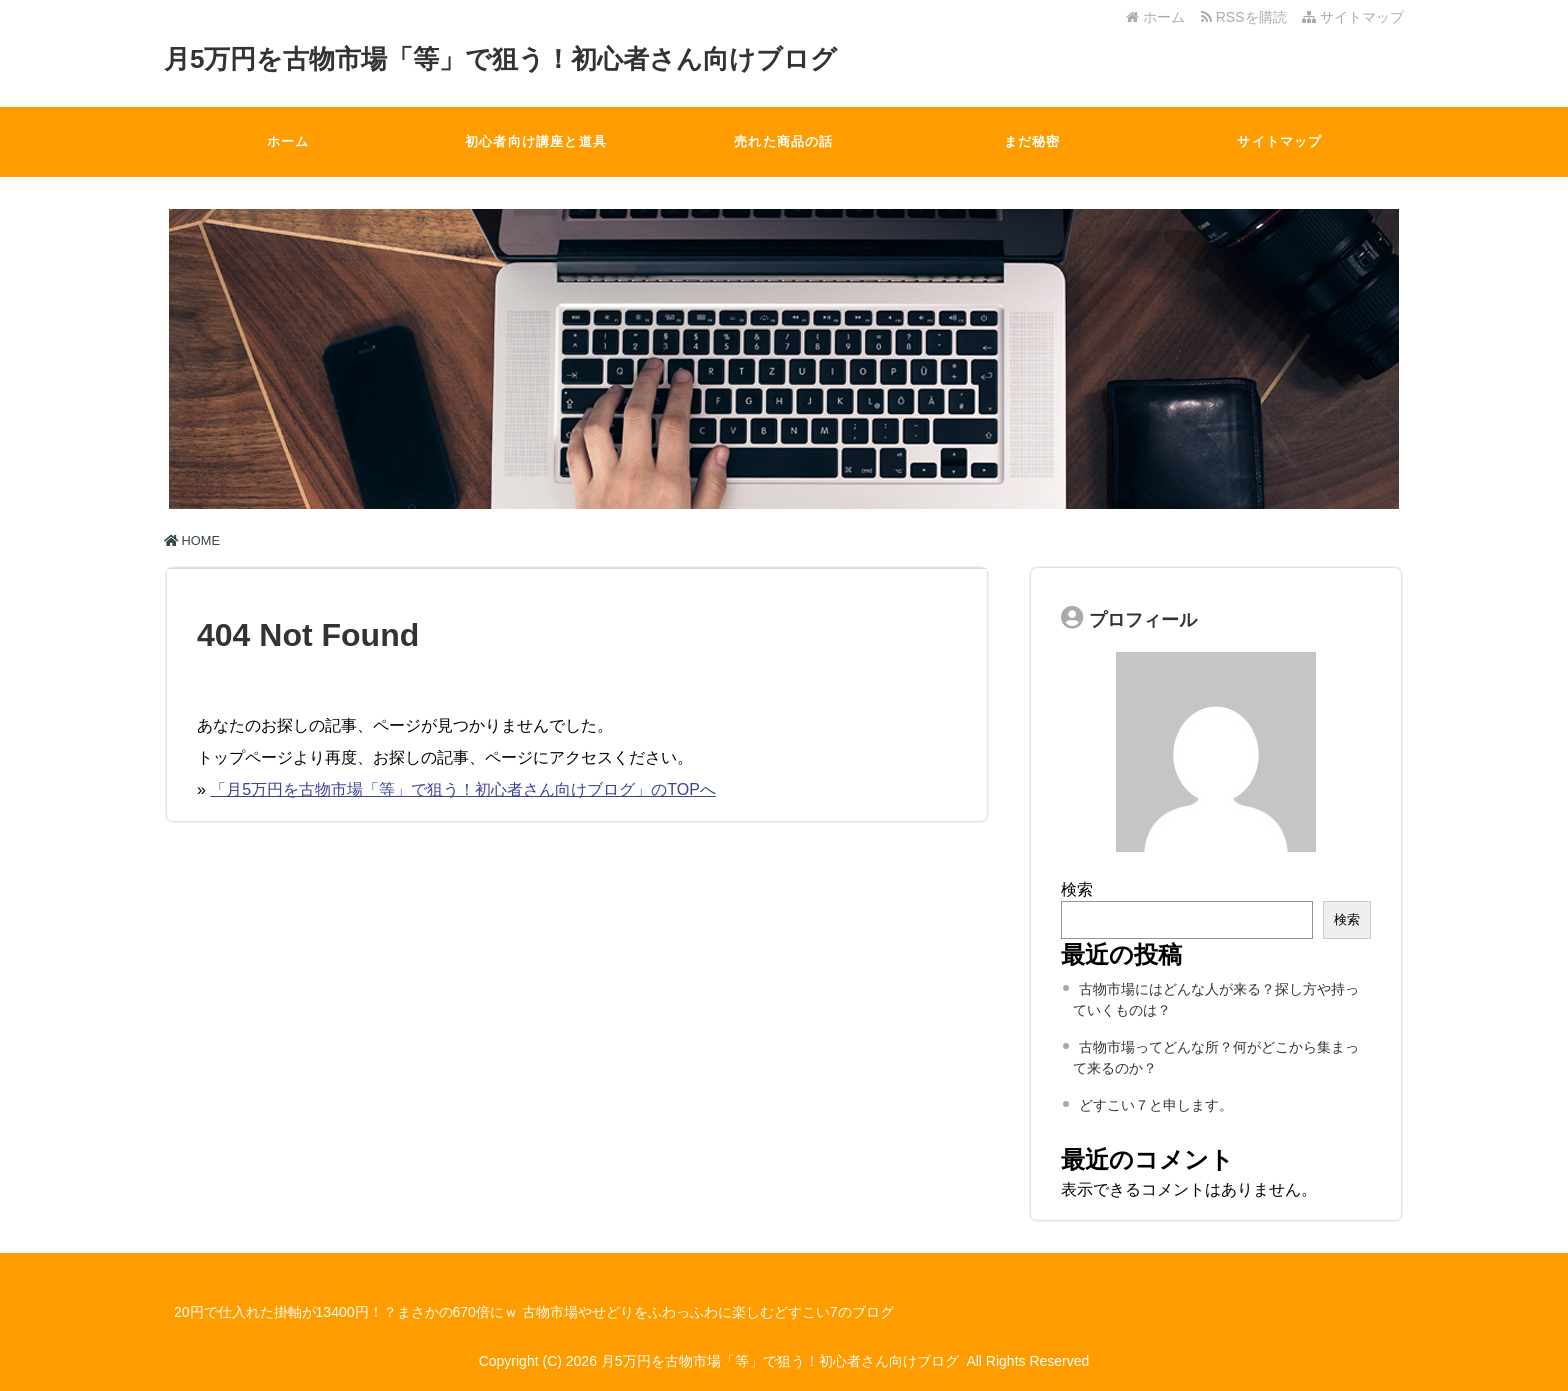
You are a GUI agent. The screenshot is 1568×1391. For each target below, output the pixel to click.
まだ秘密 (1032, 141)
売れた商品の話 (783, 141)
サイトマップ (1353, 17)
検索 (1077, 889)
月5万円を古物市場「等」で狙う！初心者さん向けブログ (500, 59)
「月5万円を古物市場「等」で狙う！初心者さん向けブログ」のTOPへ (463, 789)
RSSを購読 (1247, 17)
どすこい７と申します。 (1156, 1105)
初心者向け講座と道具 (536, 141)
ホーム (1155, 17)
